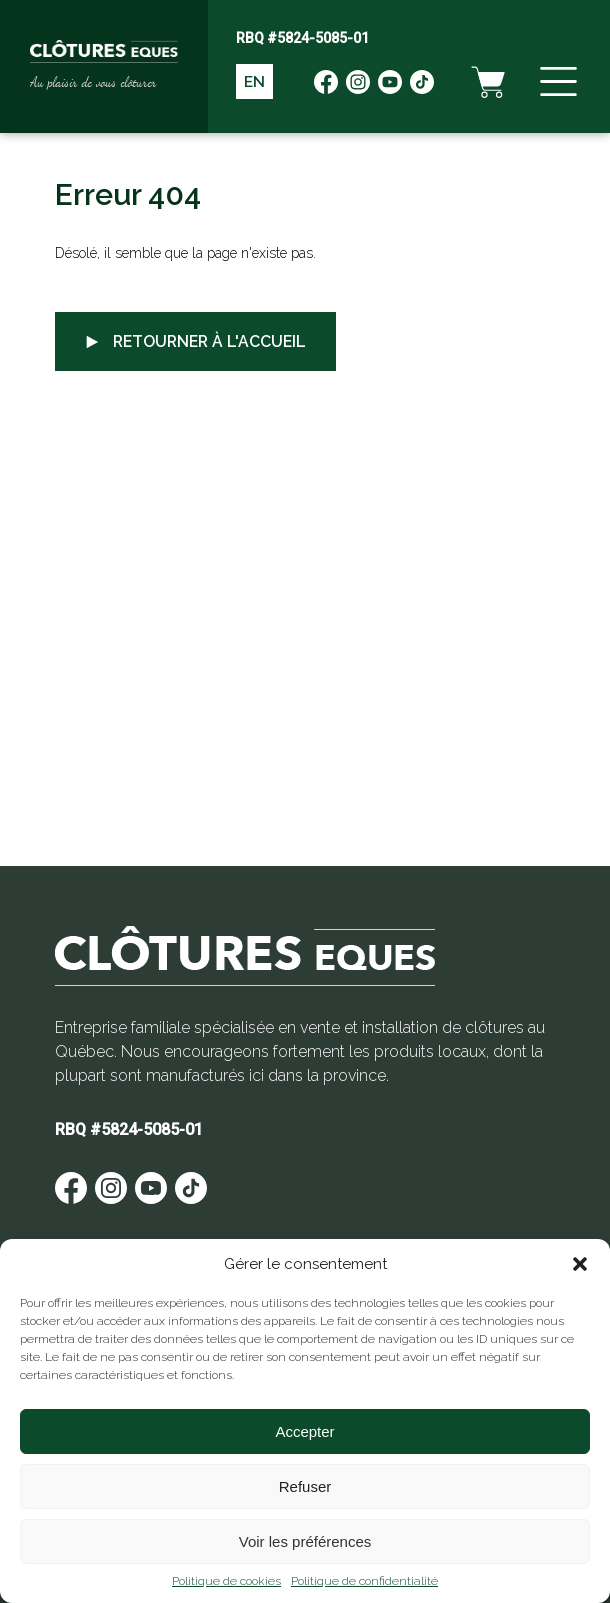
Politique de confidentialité (364, 1581)
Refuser (305, 1486)
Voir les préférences (305, 1541)
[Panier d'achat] (484, 85)
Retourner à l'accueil (198, 341)
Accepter (304, 1431)
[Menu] (556, 85)
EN (256, 85)
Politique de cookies (226, 1581)
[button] (580, 1264)
